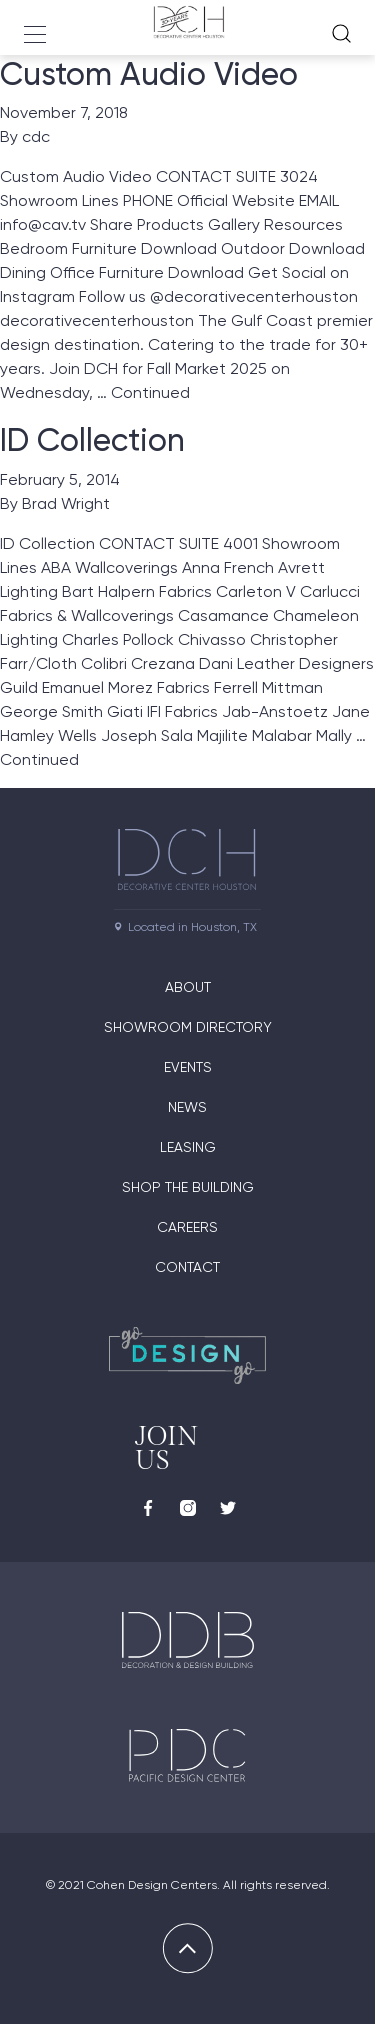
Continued (150, 392)
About (188, 987)
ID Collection (92, 440)
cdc (36, 136)
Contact (187, 1267)
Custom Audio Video (149, 74)
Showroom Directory (188, 1027)
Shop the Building (188, 1187)
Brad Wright (66, 503)
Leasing (188, 1147)
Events (188, 1067)
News (187, 1107)
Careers (187, 1227)
